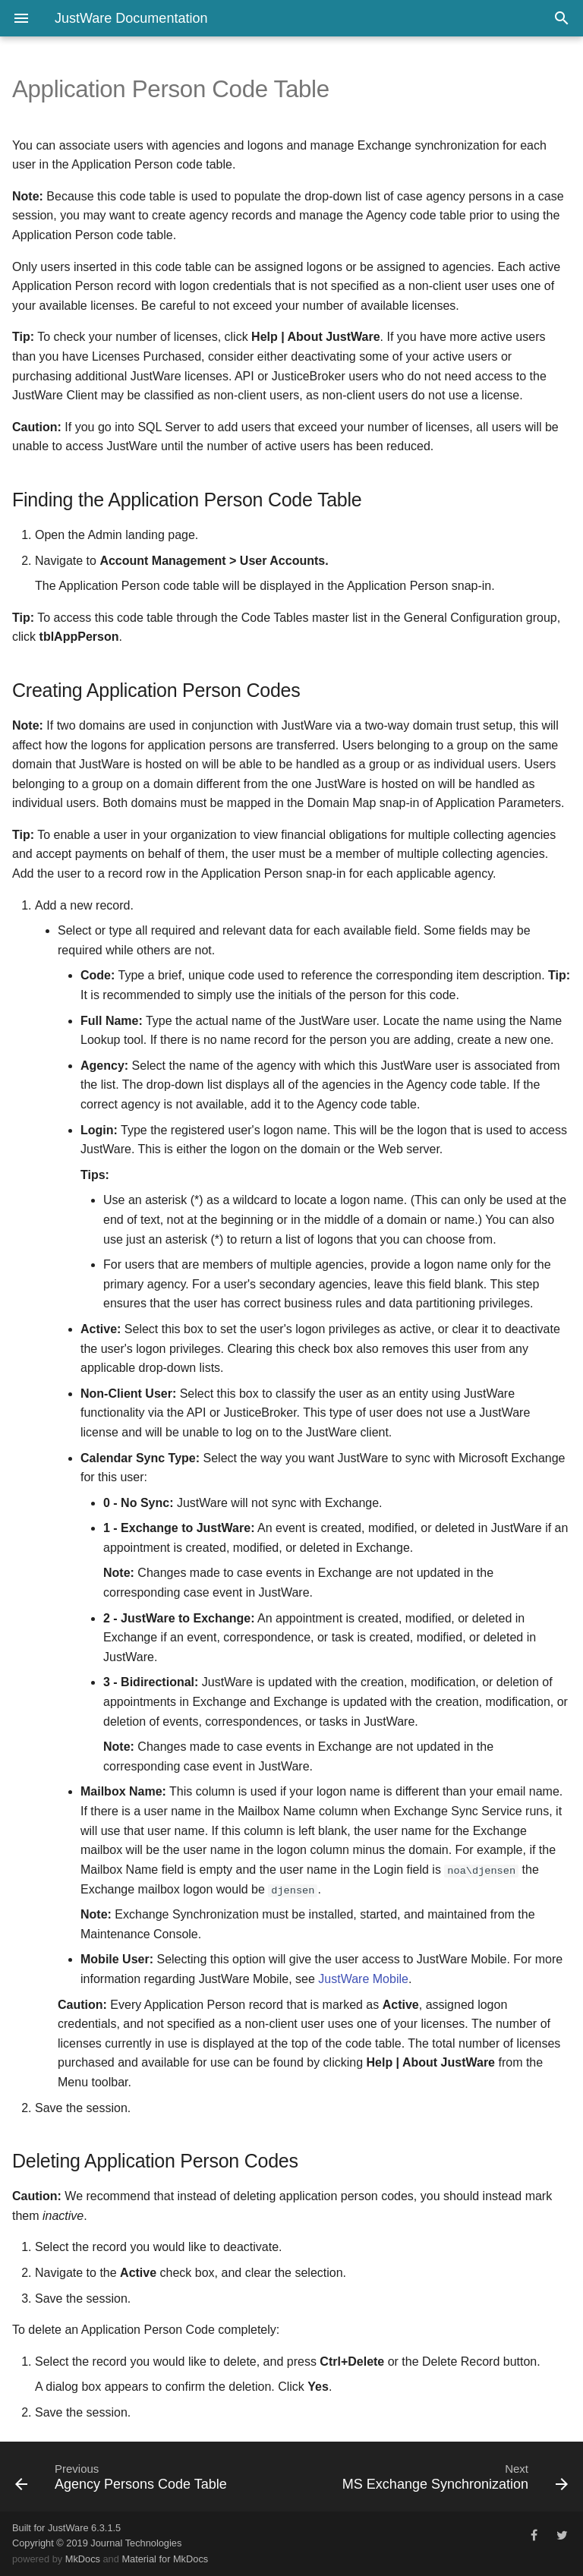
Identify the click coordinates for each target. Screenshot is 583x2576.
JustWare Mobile (363, 1978)
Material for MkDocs (164, 2559)
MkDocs (82, 2559)
